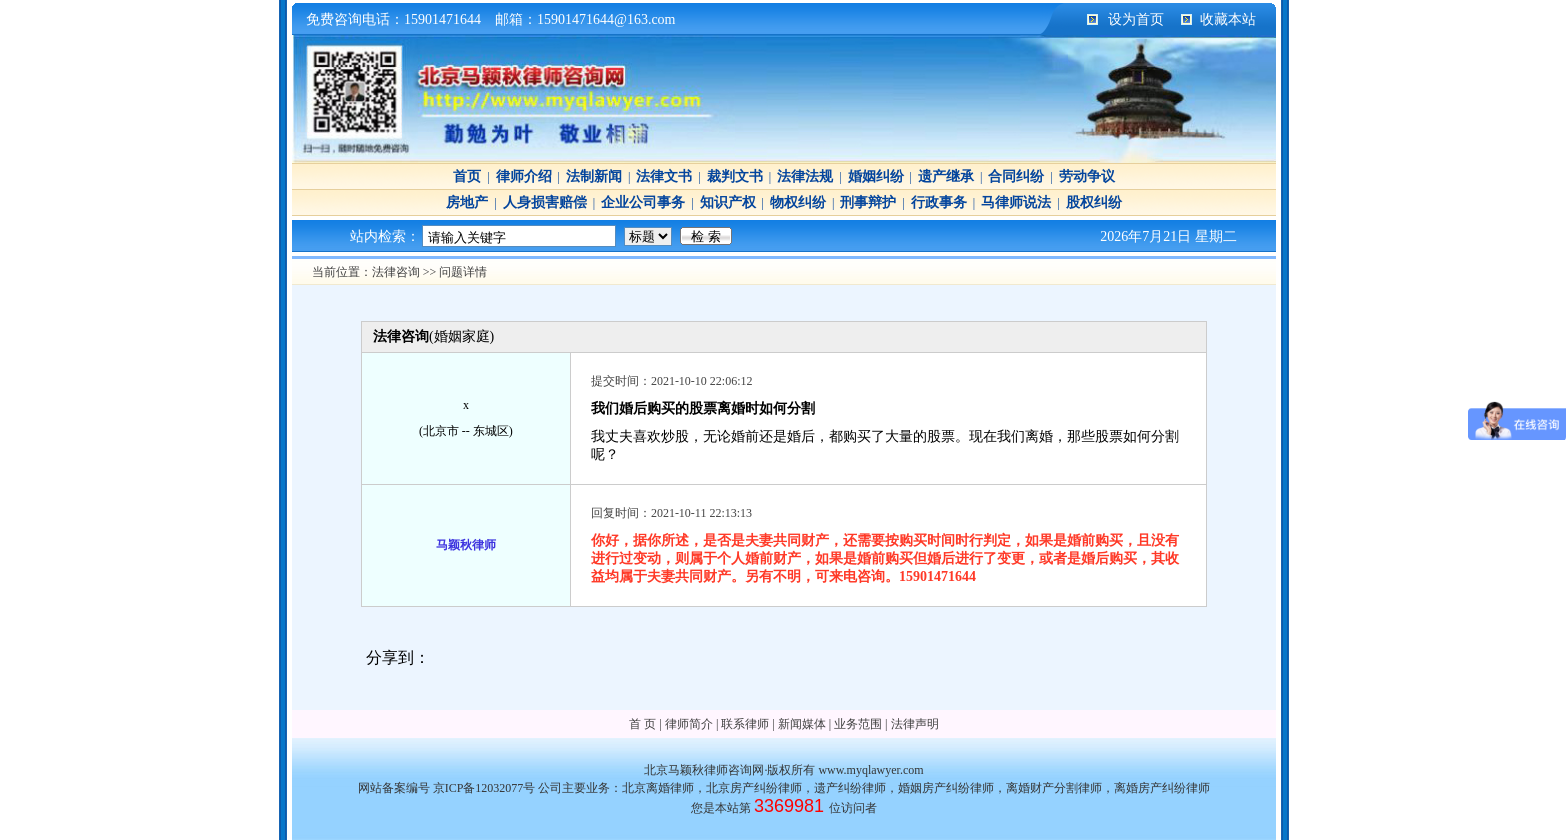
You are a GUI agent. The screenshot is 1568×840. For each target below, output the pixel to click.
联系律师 (745, 724)
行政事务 (939, 202)
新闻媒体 (802, 724)
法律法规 (805, 176)
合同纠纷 (1016, 176)
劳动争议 (1087, 176)
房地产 (467, 202)
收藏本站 (1228, 19)
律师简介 (689, 724)
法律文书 (664, 176)
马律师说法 (1016, 202)
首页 (467, 176)
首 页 (642, 724)
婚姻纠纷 (876, 176)
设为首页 (1136, 19)
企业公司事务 (643, 202)
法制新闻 (594, 176)
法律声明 (915, 724)
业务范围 (858, 724)
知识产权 (728, 202)
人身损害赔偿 (545, 202)
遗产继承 (946, 176)
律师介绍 (524, 176)
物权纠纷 (798, 202)
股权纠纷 (1094, 202)
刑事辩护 (868, 202)
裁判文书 (735, 176)
